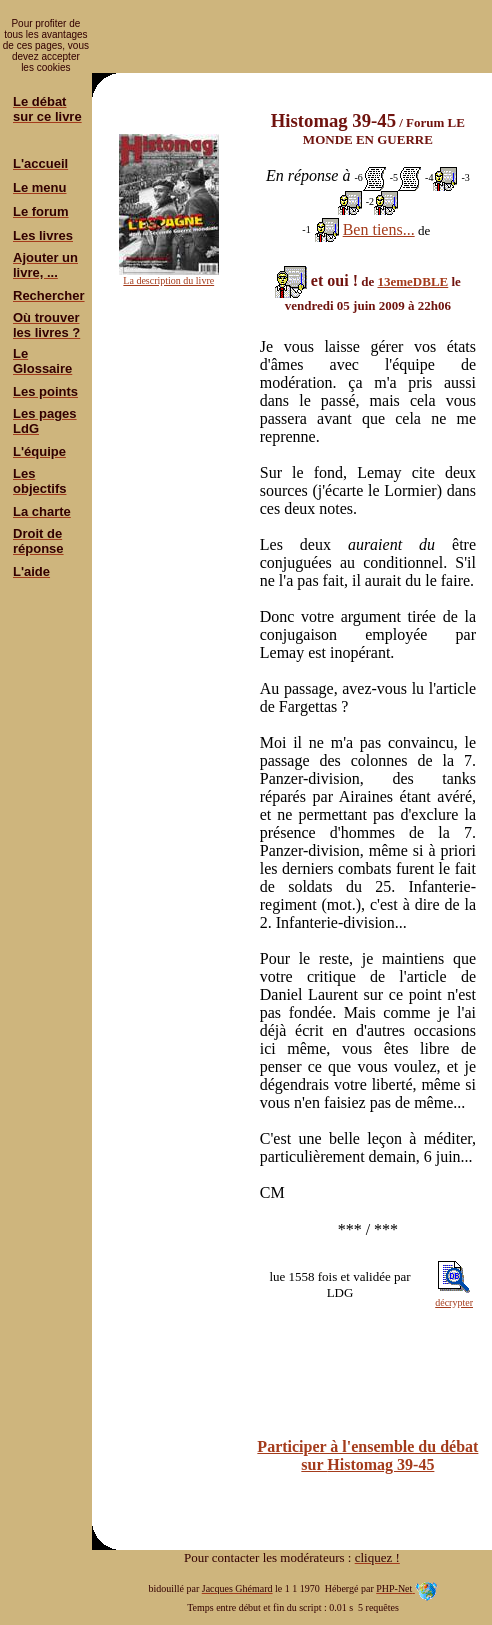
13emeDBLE (412, 281)
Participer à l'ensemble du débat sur (367, 1455)
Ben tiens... (379, 229)
